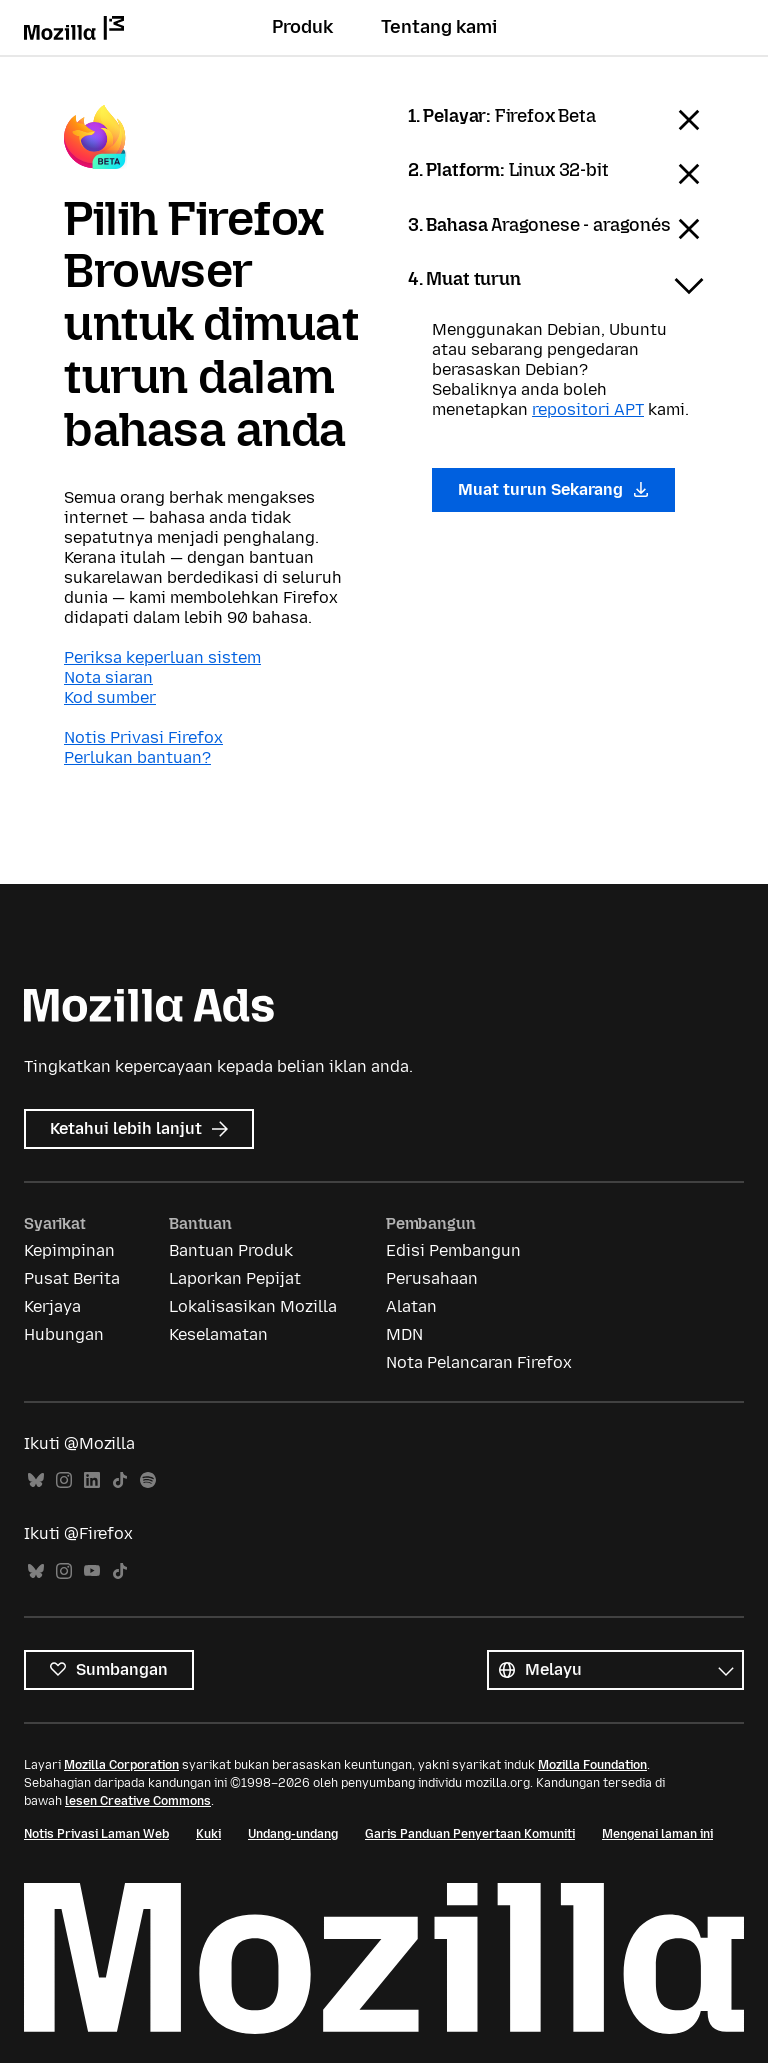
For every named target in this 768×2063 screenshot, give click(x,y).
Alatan (411, 1306)
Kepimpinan (69, 1250)
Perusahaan (432, 1278)
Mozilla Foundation (592, 1765)
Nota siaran (108, 677)
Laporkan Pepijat (235, 1278)
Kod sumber (110, 697)
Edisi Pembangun (453, 1250)
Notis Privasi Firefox (143, 737)
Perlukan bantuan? (137, 757)
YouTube (92, 1571)
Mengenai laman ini (657, 1834)
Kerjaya (52, 1306)
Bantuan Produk (231, 1250)
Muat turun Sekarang (553, 489)
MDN (404, 1334)
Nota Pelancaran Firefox (479, 1362)
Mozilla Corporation (121, 1765)
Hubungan (64, 1334)
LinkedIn (92, 1480)
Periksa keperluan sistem (162, 657)
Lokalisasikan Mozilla (253, 1306)
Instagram (64, 1480)
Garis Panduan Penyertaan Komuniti (470, 1834)
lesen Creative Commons (138, 1801)
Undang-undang (293, 1834)
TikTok (120, 1480)
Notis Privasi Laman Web (96, 1834)
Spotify (148, 1480)
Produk (302, 27)
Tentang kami (439, 27)
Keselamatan (218, 1334)
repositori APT (588, 409)
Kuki (208, 1834)
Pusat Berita (72, 1278)
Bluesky (36, 1480)
